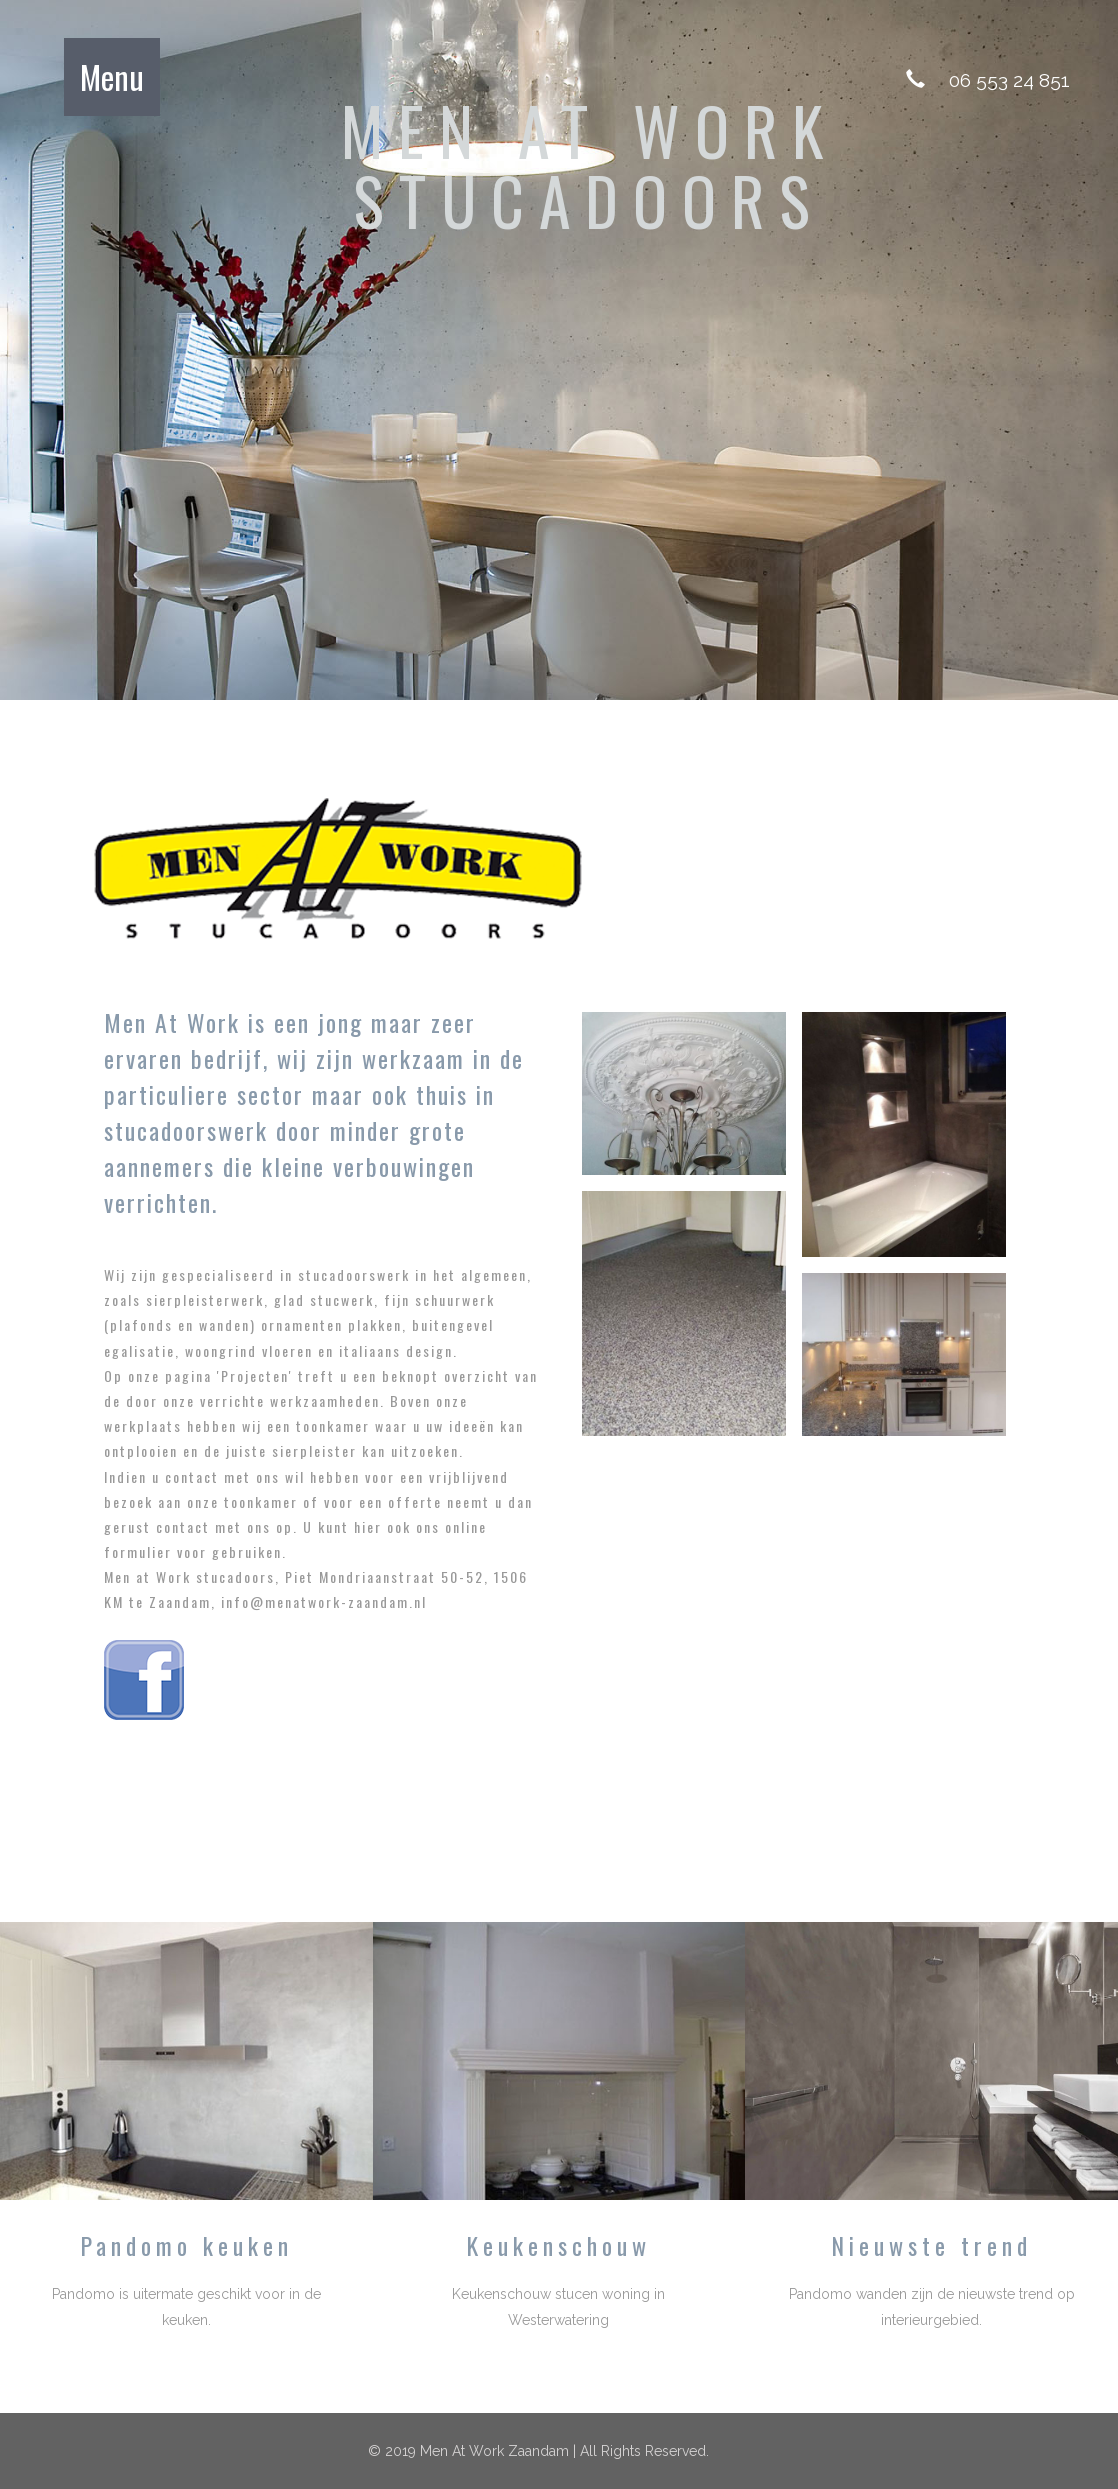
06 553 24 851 (1009, 80)
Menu (112, 76)
